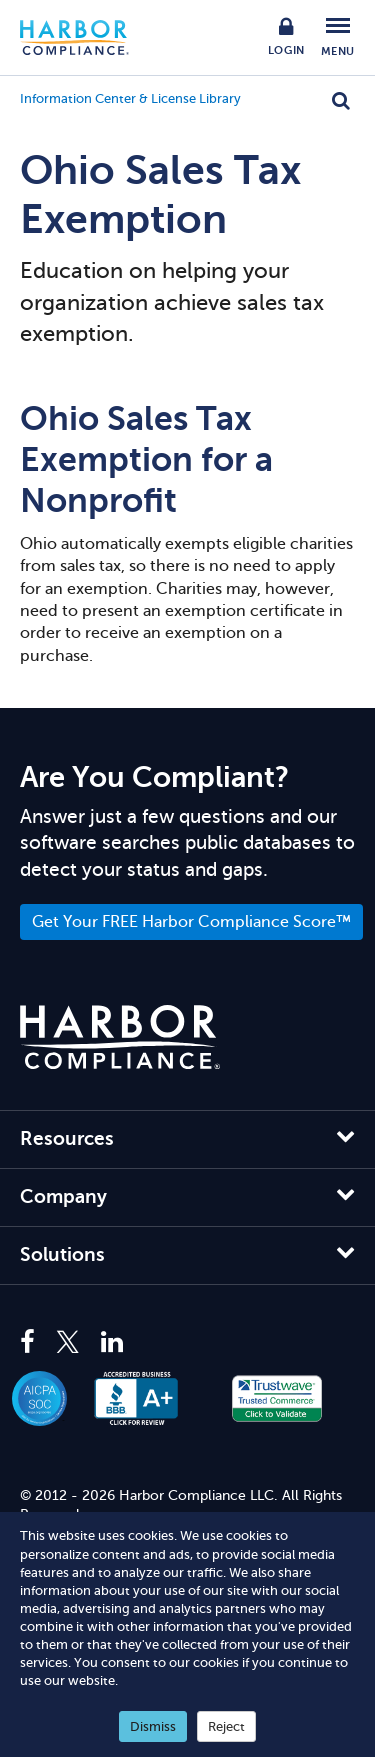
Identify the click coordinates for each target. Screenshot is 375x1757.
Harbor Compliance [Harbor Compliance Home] (85, 37)
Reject (226, 1726)
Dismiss (153, 1726)
